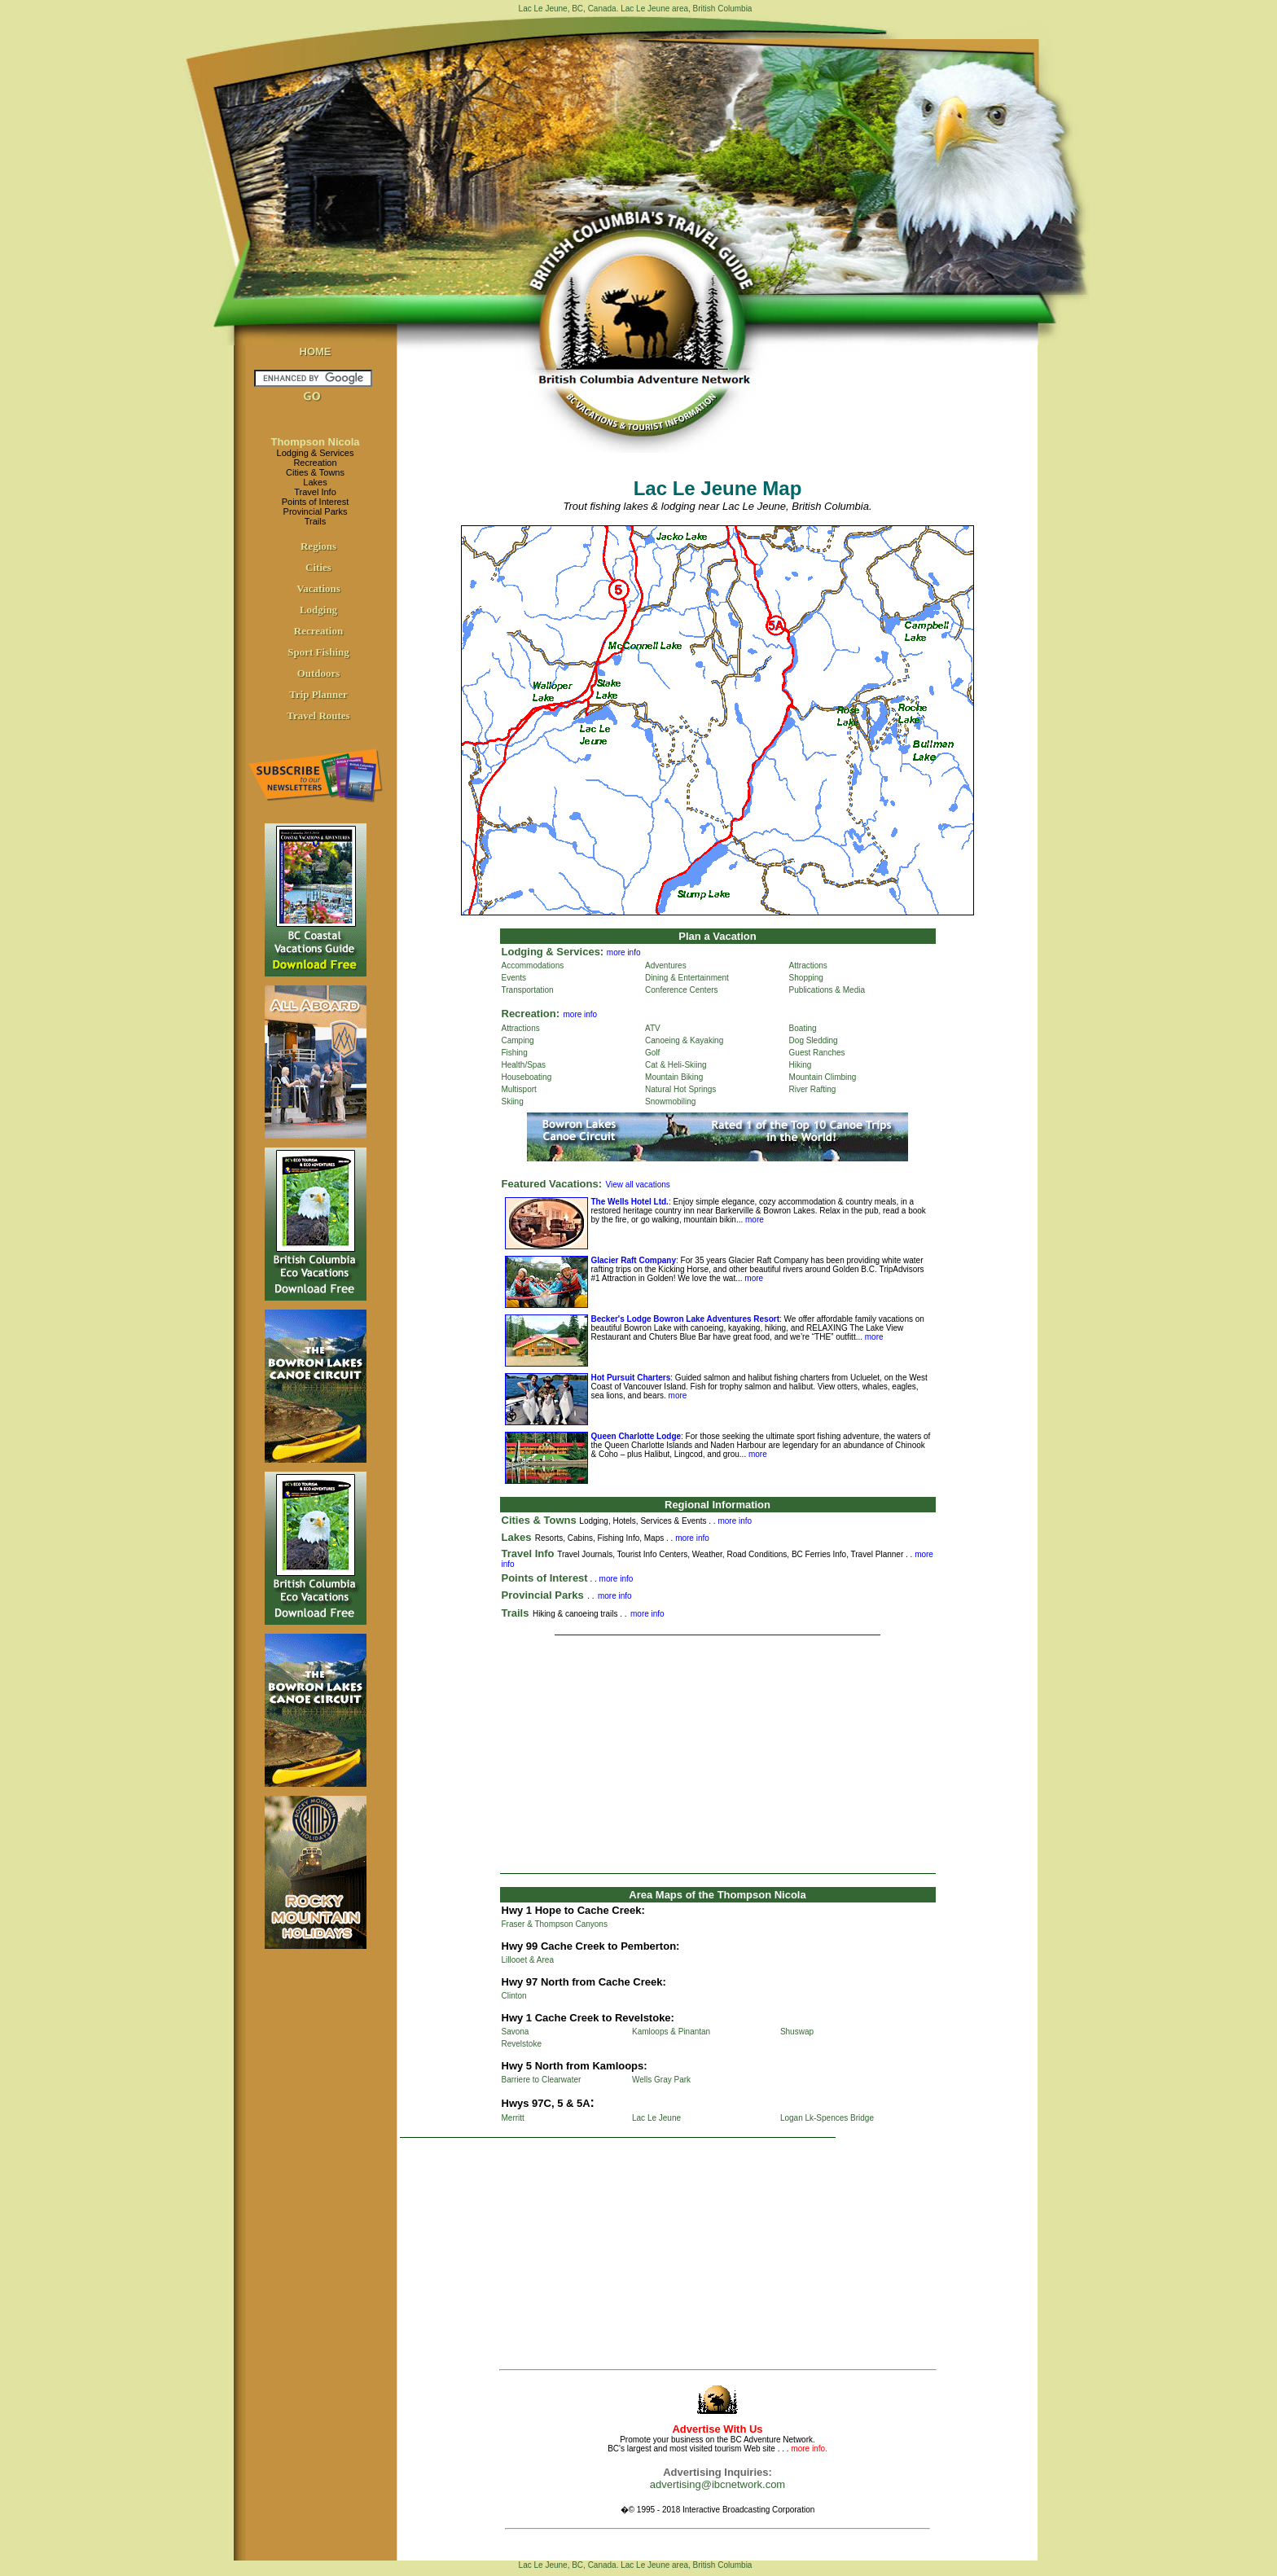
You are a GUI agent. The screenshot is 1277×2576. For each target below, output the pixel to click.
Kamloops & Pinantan (671, 2031)
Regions (318, 546)
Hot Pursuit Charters (631, 1377)
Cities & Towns (315, 472)
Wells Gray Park (661, 2079)
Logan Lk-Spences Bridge (827, 2117)
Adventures (666, 965)
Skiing (513, 1101)
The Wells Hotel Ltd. (630, 1201)
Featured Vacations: (552, 1184)
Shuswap (797, 2031)
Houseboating (527, 1077)
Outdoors (318, 673)
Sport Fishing (318, 652)
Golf (652, 1052)
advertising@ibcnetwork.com (717, 2484)
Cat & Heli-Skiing (676, 1064)
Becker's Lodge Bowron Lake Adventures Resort (685, 1318)
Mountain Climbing (823, 1077)
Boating (803, 1028)
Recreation (314, 462)
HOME (315, 351)
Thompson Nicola (314, 442)
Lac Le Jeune (656, 2117)
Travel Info (315, 492)
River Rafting (812, 1089)
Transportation (528, 989)
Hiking (800, 1064)
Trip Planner (318, 694)
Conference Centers (681, 989)
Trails (315, 521)
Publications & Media (827, 989)
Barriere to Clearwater (541, 2079)
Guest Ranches (817, 1052)
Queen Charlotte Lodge (636, 1436)
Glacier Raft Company (633, 1260)
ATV (652, 1028)
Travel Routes (318, 715)
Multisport (519, 1089)
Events (514, 977)
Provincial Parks (315, 511)
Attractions (808, 965)
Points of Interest (315, 502)
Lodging (318, 609)
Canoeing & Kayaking (684, 1040)
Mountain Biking (674, 1077)
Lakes (315, 482)
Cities (318, 567)
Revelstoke (522, 2043)
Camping (518, 1040)
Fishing (515, 1052)
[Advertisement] (717, 1754)
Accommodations (533, 965)
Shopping (806, 977)
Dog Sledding (813, 1040)
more (753, 1219)
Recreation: (531, 1013)
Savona (515, 2031)
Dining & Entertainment (687, 977)
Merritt (513, 2117)
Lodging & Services (315, 453)
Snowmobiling (670, 1101)
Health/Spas (524, 1064)
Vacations (318, 588)
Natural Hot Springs (680, 1089)
